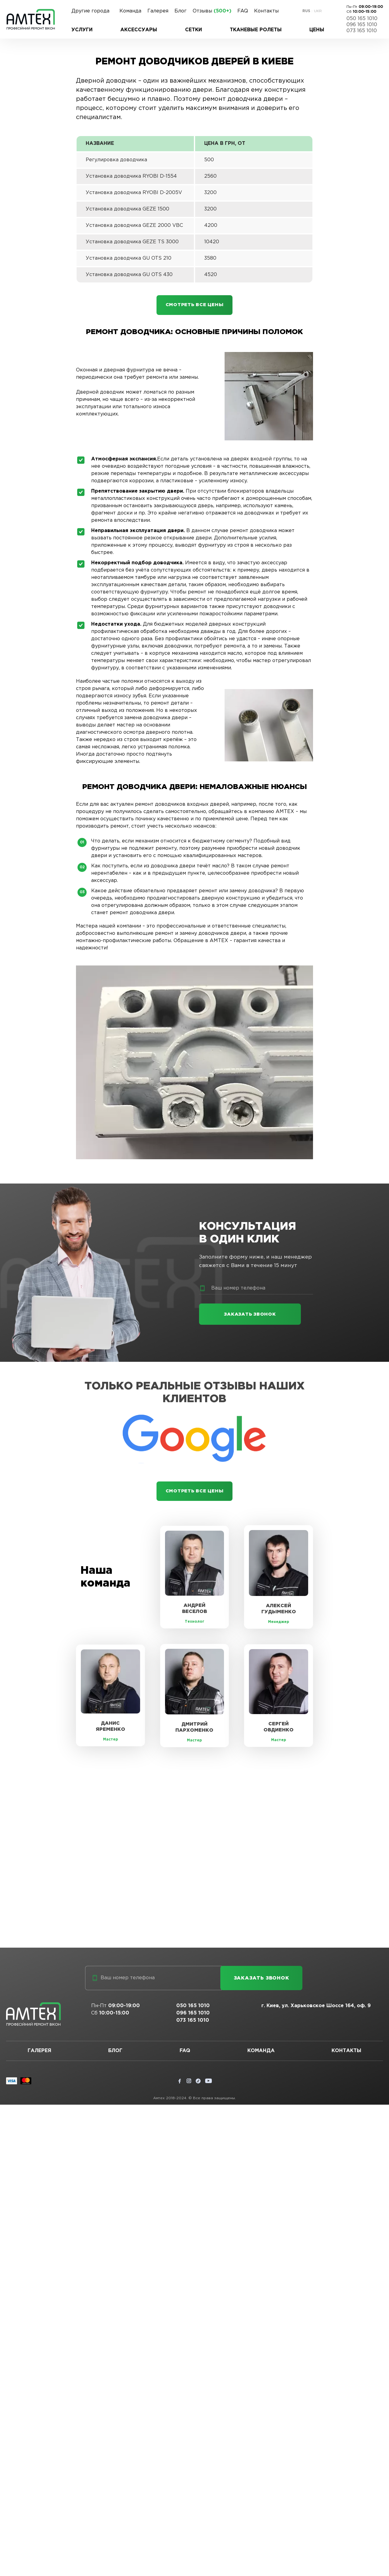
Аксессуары (138, 30)
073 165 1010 (361, 31)
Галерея (157, 11)
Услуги (82, 30)
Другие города (90, 11)
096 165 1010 (361, 24)
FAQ (242, 11)
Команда (130, 11)
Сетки (193, 30)
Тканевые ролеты (256, 30)
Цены (316, 30)
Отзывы (212, 11)
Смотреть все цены (195, 305)
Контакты (266, 11)
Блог (180, 11)
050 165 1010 (361, 18)
